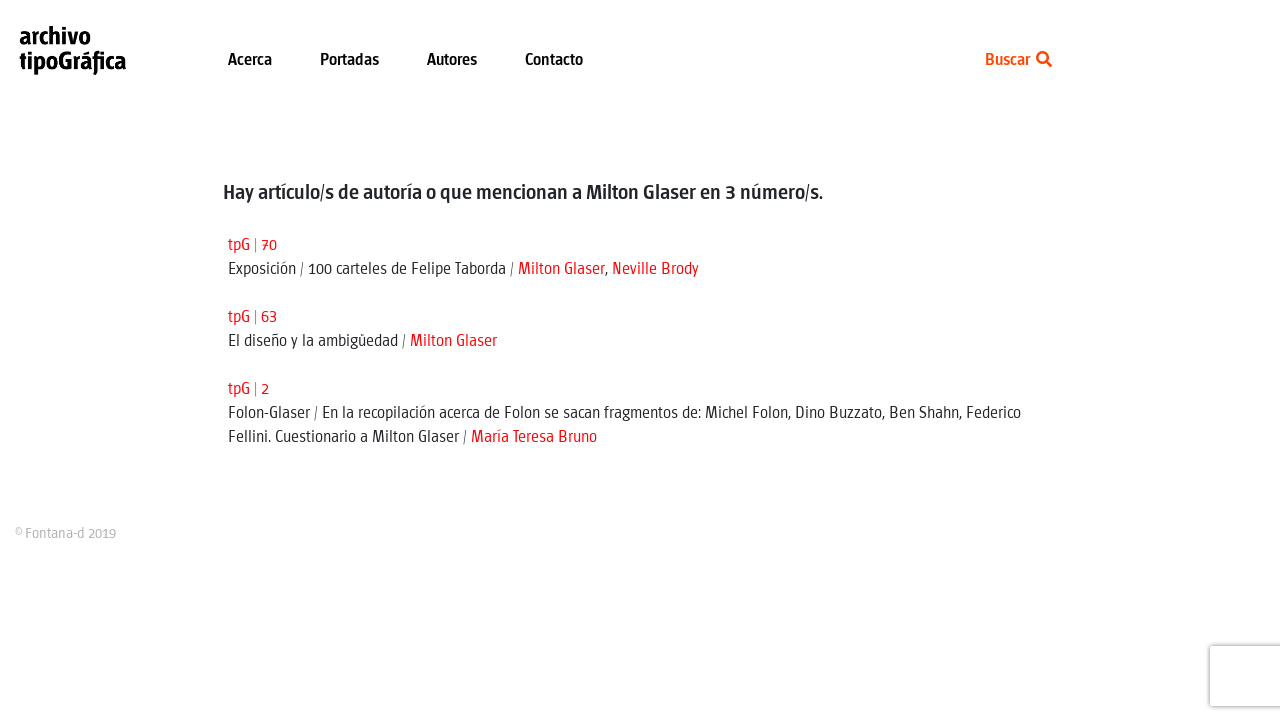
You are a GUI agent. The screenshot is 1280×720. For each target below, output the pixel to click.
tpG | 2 (248, 389)
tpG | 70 (252, 245)
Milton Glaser (561, 269)
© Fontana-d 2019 (65, 534)
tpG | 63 (252, 317)
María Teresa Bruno (534, 437)
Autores (452, 60)
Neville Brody (655, 269)
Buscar (1018, 60)
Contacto (554, 60)
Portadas (349, 60)
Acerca (250, 60)
